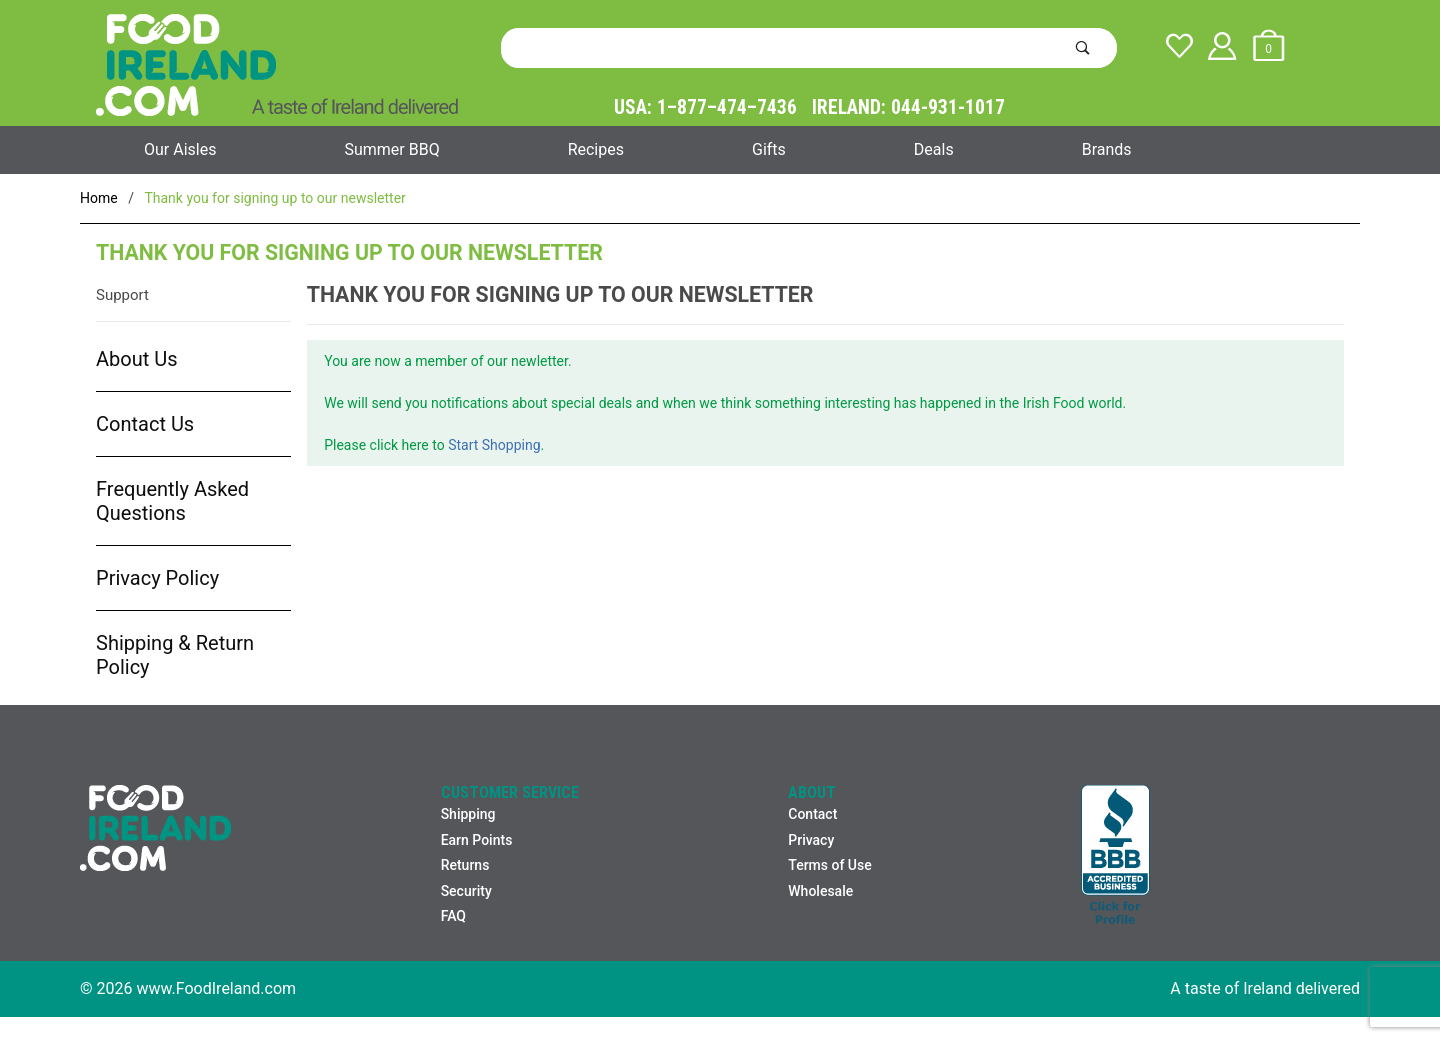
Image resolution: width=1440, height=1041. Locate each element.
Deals (934, 149)
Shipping (468, 814)
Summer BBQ (391, 149)
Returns (465, 865)
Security (466, 891)
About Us (137, 359)
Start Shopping (494, 445)
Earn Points (477, 840)
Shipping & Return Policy (175, 655)
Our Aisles (180, 149)
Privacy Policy (157, 578)
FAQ (453, 916)
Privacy (811, 840)
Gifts (769, 149)
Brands (1107, 149)
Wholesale (820, 891)
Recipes (596, 149)
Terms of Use (829, 865)
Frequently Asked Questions (172, 501)
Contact (812, 814)
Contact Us (145, 424)
